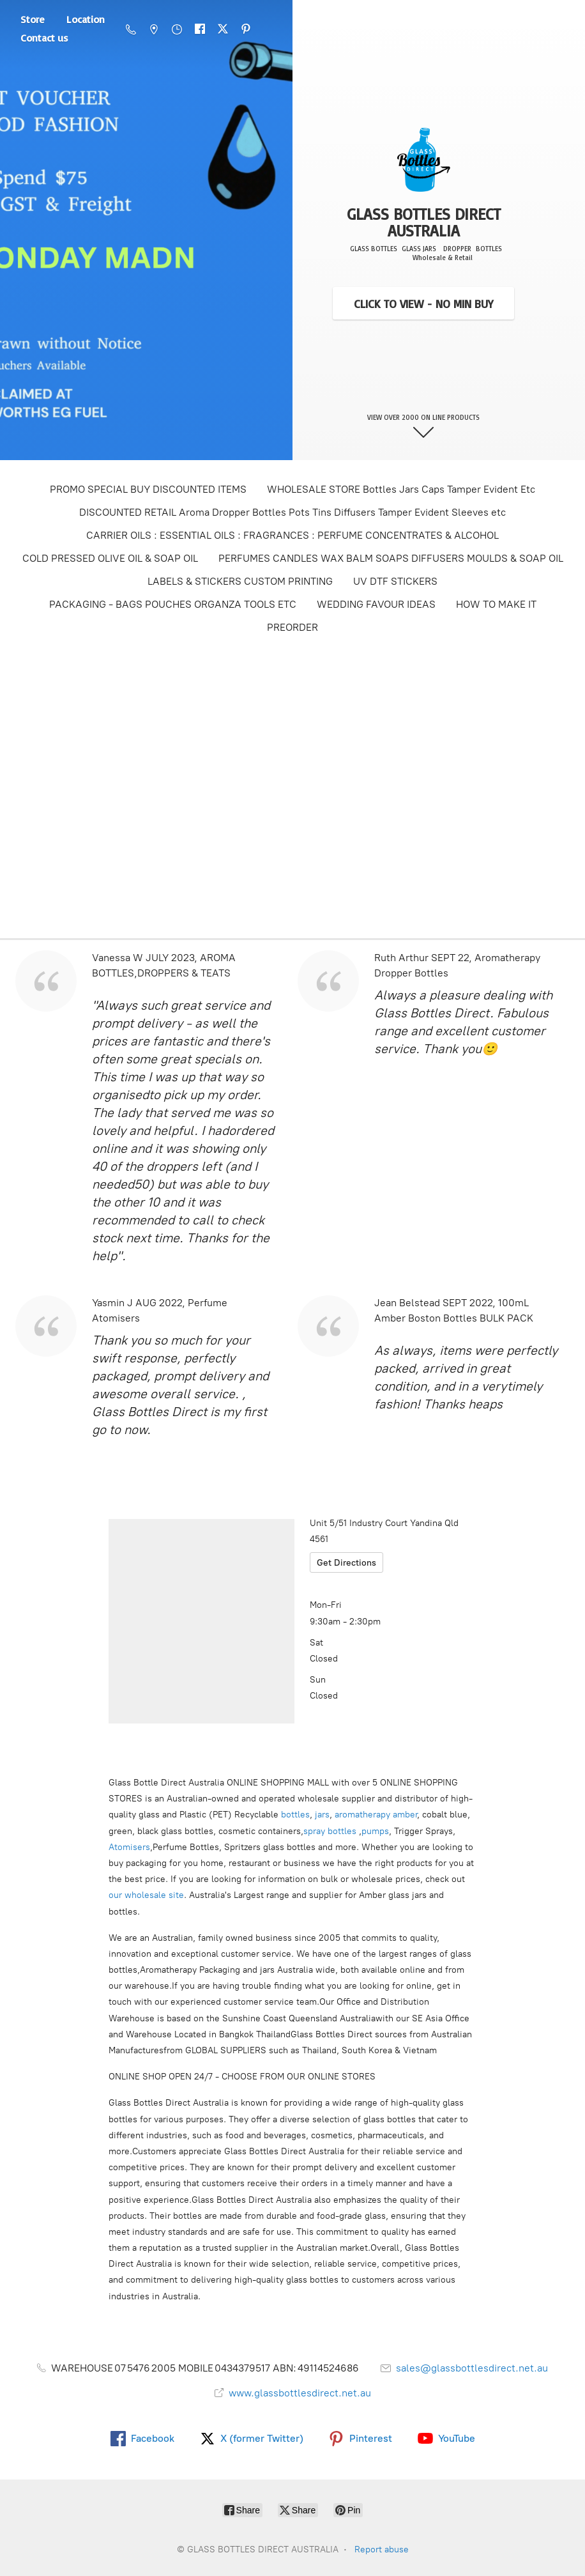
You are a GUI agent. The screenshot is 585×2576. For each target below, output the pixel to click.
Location (85, 19)
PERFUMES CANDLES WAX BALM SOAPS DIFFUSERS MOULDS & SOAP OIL (390, 558)
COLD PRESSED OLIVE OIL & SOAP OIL (110, 558)
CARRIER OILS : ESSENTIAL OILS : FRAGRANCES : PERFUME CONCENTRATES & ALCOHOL (292, 535)
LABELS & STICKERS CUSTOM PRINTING (240, 581)
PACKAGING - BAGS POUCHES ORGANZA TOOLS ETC (172, 604)
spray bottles (329, 1831)
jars (322, 1814)
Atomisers (129, 1847)
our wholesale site (146, 1895)
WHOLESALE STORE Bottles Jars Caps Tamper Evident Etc (401, 489)
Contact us (44, 37)
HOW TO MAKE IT (496, 604)
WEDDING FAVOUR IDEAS (376, 604)
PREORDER (292, 627)
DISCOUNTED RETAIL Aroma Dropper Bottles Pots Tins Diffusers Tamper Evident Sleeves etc (292, 512)
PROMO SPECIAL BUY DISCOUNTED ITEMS (148, 489)
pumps (375, 1831)
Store (32, 19)
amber (405, 1814)
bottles (295, 1814)
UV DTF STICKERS (395, 581)
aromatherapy (362, 1814)
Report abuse (381, 2549)
